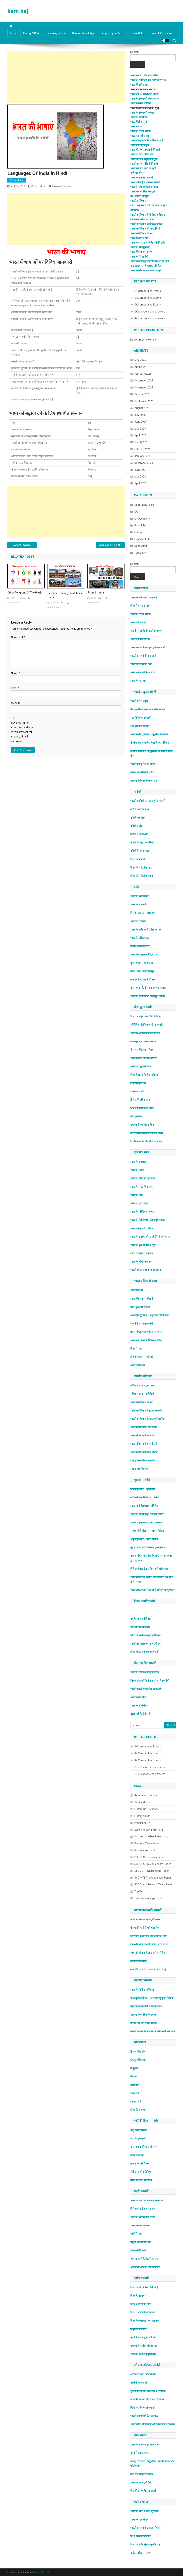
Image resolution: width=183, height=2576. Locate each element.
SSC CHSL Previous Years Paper (153, 1857)
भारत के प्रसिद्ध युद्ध (139, 937)
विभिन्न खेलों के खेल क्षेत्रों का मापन (146, 1141)
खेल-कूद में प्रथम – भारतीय (143, 1041)
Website (16, 703)
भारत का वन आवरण (140, 2225)
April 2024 (140, 483)
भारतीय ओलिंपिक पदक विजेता (145, 1033)
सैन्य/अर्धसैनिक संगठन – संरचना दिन (147, 709)
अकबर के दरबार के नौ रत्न (142, 979)
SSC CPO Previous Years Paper (152, 1863)
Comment (18, 637)
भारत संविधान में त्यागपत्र (142, 1435)
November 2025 (143, 387)
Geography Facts (110, 33)
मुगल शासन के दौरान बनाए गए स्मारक (148, 987)
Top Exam (140, 552)
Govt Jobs (140, 525)
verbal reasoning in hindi (148, 1898)
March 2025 (141, 442)
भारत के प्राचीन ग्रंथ (139, 896)
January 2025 (142, 455)
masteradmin (38, 186)
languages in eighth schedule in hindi (112, 545)
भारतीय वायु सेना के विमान (142, 764)
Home (13, 33)
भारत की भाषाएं (138, 622)
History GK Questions (160, 33)
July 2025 (140, 414)
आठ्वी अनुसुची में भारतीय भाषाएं (146, 630)
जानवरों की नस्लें (138, 2250)
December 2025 (143, 380)
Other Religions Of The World (25, 592)
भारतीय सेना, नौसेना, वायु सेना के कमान (149, 734)
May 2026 (140, 360)
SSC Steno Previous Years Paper (153, 1884)
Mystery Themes (41, 2572)
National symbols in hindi (25, 545)
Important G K (134, 33)
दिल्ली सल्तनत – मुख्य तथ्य (142, 912)
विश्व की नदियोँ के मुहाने (141, 875)
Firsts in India (95, 592)
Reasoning (140, 545)
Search (134, 52)
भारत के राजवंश (138, 921)
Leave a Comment (62, 186)
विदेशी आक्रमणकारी (140, 946)
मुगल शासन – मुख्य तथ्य (141, 962)
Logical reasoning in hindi (148, 1829)
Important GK (142, 539)
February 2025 (142, 449)
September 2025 (144, 401)
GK (136, 511)
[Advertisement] (66, 77)
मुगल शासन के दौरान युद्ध (142, 971)
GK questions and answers (149, 311)
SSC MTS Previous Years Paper (152, 1877)
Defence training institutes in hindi (65, 595)
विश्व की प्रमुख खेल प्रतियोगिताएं (145, 1016)
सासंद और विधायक (139, 1468)
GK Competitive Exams (147, 290)
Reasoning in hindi (55, 33)
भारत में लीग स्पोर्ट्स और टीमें (143, 1058)
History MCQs (31, 33)
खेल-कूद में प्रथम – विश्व (141, 1049)
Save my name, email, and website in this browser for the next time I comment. (22, 732)
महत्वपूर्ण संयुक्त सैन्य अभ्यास (143, 780)
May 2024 (140, 476)
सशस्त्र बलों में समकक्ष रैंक (142, 772)
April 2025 (140, 435)
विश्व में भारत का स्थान (141, 605)
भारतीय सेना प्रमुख (139, 700)
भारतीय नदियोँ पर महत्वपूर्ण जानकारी (147, 800)
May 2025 (140, 428)
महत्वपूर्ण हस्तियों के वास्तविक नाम (146, 2006)
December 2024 (143, 462)
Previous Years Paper (147, 1843)
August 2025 (141, 408)
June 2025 (140, 421)
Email (15, 688)
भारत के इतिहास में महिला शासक (145, 929)
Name (15, 673)
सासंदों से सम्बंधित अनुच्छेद (142, 1460)
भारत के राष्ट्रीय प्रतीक (140, 614)
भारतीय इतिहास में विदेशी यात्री (144, 954)
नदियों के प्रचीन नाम (139, 809)
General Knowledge (83, 33)
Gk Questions (16, 180)
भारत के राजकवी (138, 904)
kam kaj (17, 11)
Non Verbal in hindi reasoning (151, 1836)
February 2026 (142, 373)
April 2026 (140, 366)
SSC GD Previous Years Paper (151, 1870)
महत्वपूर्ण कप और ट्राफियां (142, 1124)
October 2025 (142, 394)
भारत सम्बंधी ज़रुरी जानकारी (143, 597)
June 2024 (140, 469)
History (138, 532)
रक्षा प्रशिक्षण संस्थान (139, 726)
